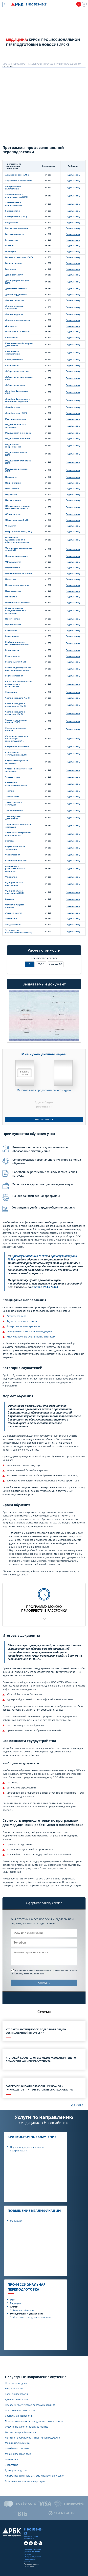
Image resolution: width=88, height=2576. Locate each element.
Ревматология (12, 650)
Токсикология (12, 796)
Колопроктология (14, 359)
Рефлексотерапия (14, 675)
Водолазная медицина (16, 228)
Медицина (16, 2220)
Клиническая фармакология (12, 352)
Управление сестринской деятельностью (18, 833)
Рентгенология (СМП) (15, 661)
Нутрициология (13, 500)
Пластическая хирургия (17, 585)
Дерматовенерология (16, 288)
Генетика (10, 245)
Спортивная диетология (17, 746)
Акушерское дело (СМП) (17, 174)
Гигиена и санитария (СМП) (19, 257)
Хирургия (9, 898)
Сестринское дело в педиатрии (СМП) (15, 712)
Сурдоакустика (12, 776)
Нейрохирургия (13, 482)
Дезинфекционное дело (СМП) (17, 281)
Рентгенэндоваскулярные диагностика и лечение (18, 668)
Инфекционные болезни (17, 331)
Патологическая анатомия (18, 573)
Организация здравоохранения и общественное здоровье (17, 539)
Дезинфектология (14, 274)
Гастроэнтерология (14, 234)
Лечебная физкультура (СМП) (16, 392)
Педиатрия (10, 579)
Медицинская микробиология (13, 445)
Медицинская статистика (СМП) (18, 461)
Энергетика (11, 2465)
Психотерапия (12, 618)
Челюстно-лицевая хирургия (14, 905)
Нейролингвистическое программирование (30, 2405)
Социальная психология (19, 2415)
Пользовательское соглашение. (31, 2565)
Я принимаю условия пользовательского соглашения (39, 1970)
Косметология (12, 365)
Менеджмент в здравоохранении (32, 2317)
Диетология (11, 325)
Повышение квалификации (34, 2210)
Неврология (11, 477)
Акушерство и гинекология (18, 180)
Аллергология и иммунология (13, 187)
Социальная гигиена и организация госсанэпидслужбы (16, 738)
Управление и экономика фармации (18, 825)
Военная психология (16, 2394)
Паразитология (12, 567)
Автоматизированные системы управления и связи (34, 2475)
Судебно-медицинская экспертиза (16, 761)
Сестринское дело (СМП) (17, 697)
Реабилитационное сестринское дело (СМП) (17, 643)
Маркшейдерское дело (18, 2454)
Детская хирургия (14, 314)
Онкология (10, 525)
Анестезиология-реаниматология (13, 203)
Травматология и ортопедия (13, 803)
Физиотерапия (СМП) (15, 860)
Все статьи (77, 2104)
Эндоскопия (11, 918)
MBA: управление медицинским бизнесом (31, 1336)
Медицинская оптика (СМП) (16, 453)
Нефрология (11, 494)
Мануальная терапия (15, 418)
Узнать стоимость (44, 1119)
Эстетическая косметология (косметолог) (18, 931)
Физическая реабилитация (20, 2432)
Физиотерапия (12, 854)
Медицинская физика (17, 2443)
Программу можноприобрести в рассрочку (44, 1608)
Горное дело (12, 2459)
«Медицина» (29, 2122)
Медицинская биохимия (17, 438)
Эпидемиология (13, 924)
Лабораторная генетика (17, 371)
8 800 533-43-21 (37, 4)
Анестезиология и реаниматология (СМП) (16, 195)
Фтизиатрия (11, 876)
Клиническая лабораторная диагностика (19, 344)
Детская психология (16, 2399)
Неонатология (12, 488)
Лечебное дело (12, 407)
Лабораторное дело (15, 385)
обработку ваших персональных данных (32, 2559)
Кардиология (11, 337)
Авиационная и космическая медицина (29, 1331)
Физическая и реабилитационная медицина (15, 868)
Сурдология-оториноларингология (16, 783)
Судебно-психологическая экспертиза (26, 2426)
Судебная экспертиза (17, 2448)
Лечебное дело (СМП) (16, 413)
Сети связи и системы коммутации (25, 2481)
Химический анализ (24, 2310)
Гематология (11, 239)
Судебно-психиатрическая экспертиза (18, 769)
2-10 (41, 964)
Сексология (11, 692)
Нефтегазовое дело (16, 2383)
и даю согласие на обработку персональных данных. (44, 1972)
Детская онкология (14, 300)
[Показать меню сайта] (4, 4)
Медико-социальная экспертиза (15, 425)
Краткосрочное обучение (32, 2136)
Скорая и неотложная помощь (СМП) (16, 721)
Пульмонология (13, 624)
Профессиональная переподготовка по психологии (34, 2421)
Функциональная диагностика (14, 883)
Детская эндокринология (17, 320)
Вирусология (11, 222)
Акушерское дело (16, 1316)
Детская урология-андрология (14, 307)
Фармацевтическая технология (15, 847)
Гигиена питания (13, 263)
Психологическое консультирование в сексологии (15, 610)
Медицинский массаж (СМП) (16, 470)
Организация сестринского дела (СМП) (18, 549)
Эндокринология (13, 912)
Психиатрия (11, 596)
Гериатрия (10, 251)
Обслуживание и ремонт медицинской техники (17, 507)
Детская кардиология (16, 294)
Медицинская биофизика (18, 432)
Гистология (10, 268)
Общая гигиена (13, 514)
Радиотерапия (12, 636)
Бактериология (12, 210)
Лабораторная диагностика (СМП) (19, 378)
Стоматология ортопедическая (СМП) (16, 753)
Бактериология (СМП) (16, 216)
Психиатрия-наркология (17, 602)
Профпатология (13, 590)
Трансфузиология (14, 810)
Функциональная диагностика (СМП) (14, 891)
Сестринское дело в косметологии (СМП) (15, 704)
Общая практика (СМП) (16, 520)
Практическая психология (20, 2410)
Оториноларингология (16, 556)
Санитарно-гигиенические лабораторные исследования (18, 684)
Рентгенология (12, 656)
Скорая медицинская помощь (15, 729)
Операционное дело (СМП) (18, 531)
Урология (10, 840)
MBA (12, 2299)
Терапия (9, 790)
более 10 (55, 964)
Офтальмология (13, 561)
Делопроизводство (15, 2470)
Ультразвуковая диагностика (13, 817)
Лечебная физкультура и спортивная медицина (17, 400)
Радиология (11, 630)
